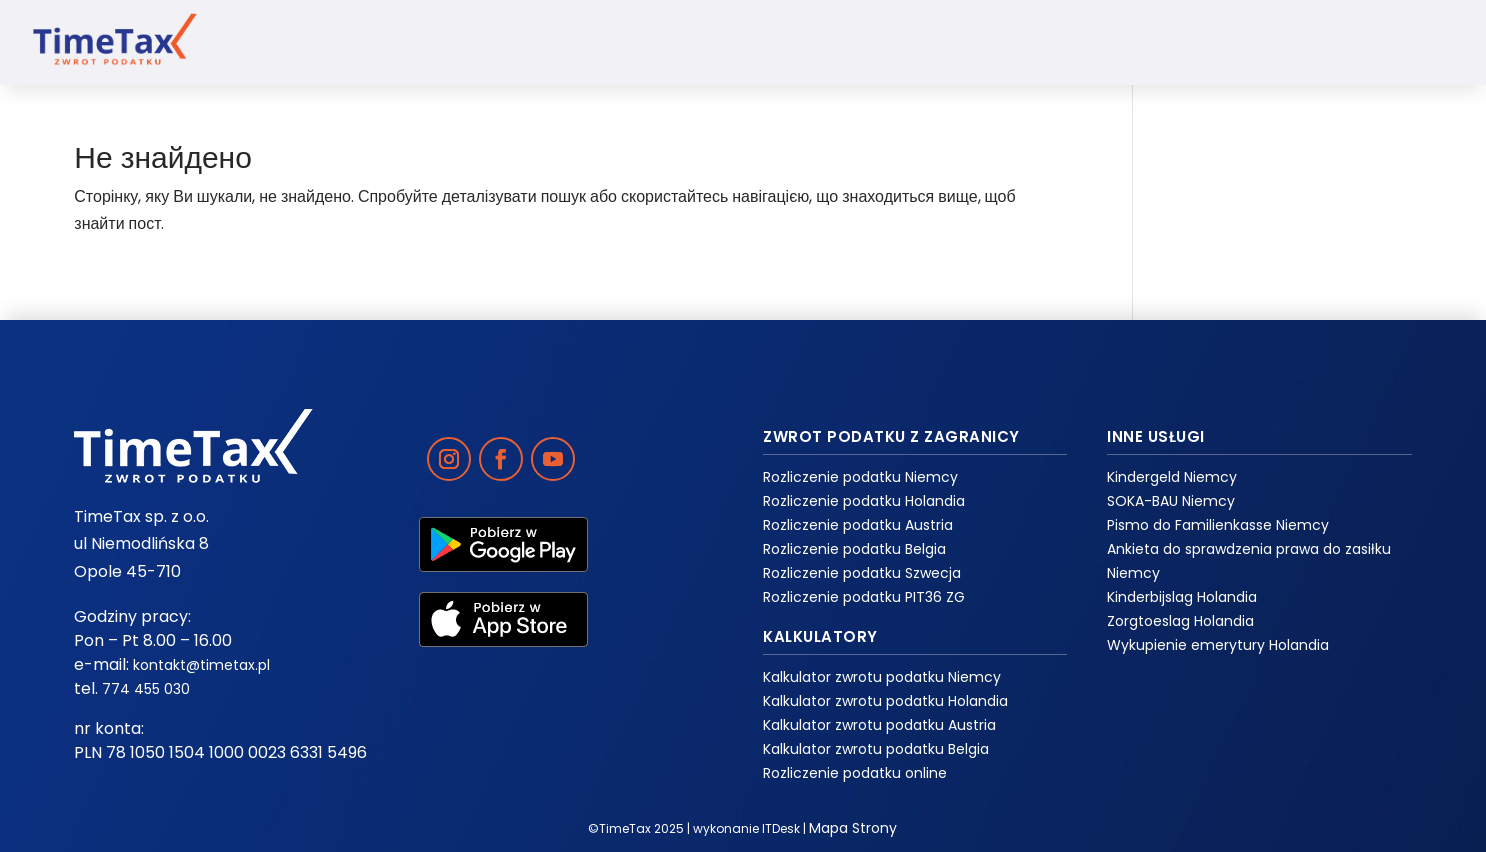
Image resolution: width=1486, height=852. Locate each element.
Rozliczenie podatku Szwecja (862, 573)
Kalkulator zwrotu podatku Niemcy (882, 677)
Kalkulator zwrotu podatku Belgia (876, 749)
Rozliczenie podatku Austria (858, 525)
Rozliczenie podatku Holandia (864, 501)
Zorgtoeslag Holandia (1180, 621)
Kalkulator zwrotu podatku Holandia (885, 701)
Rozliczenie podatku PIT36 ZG (864, 597)
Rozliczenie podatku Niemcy (860, 477)
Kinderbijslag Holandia (1182, 597)
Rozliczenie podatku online (855, 773)
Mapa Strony (853, 828)
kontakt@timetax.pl (201, 665)
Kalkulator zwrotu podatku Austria (879, 725)
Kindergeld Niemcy (1172, 477)
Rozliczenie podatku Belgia (854, 549)
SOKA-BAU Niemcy (1171, 501)
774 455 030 (146, 689)
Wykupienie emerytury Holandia (1218, 645)
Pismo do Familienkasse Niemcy (1218, 525)
